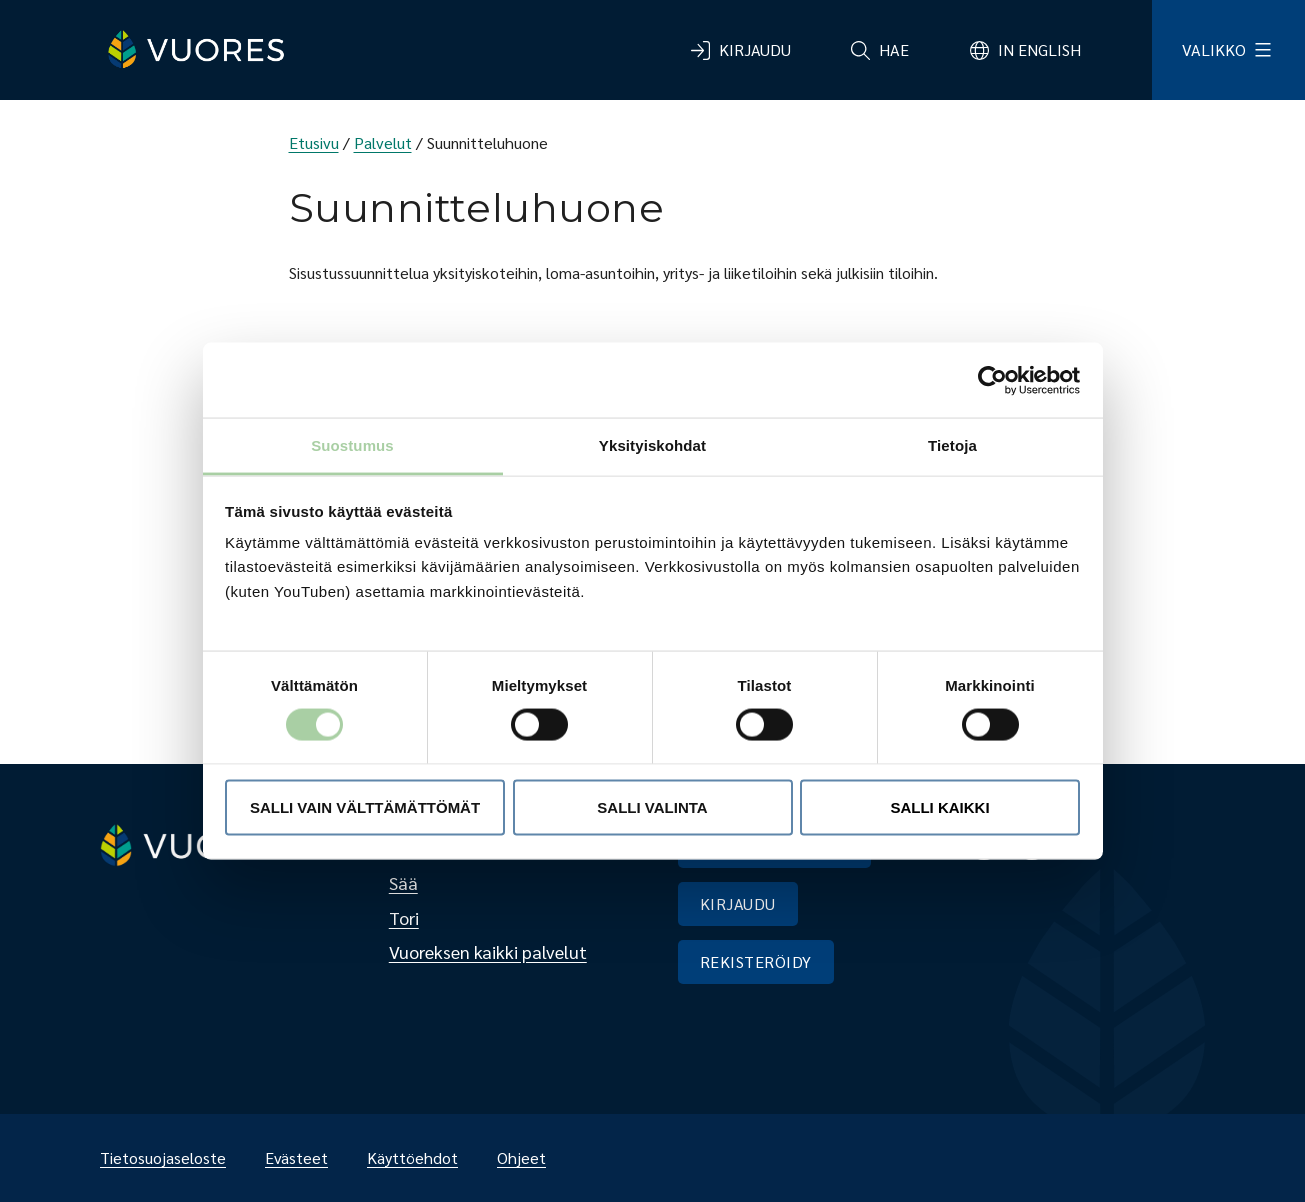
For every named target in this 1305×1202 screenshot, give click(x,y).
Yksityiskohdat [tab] (652, 445)
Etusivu (314, 142)
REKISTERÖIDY (756, 961)
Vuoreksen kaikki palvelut (488, 951)
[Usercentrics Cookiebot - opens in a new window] (992, 380)
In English (1039, 49)
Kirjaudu (755, 49)
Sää (403, 882)
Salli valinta (652, 806)
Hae (894, 49)
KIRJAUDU (738, 903)
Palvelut (383, 142)
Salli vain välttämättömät (365, 806)
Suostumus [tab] (352, 445)
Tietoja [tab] (952, 445)
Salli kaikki (939, 806)
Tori (404, 917)
